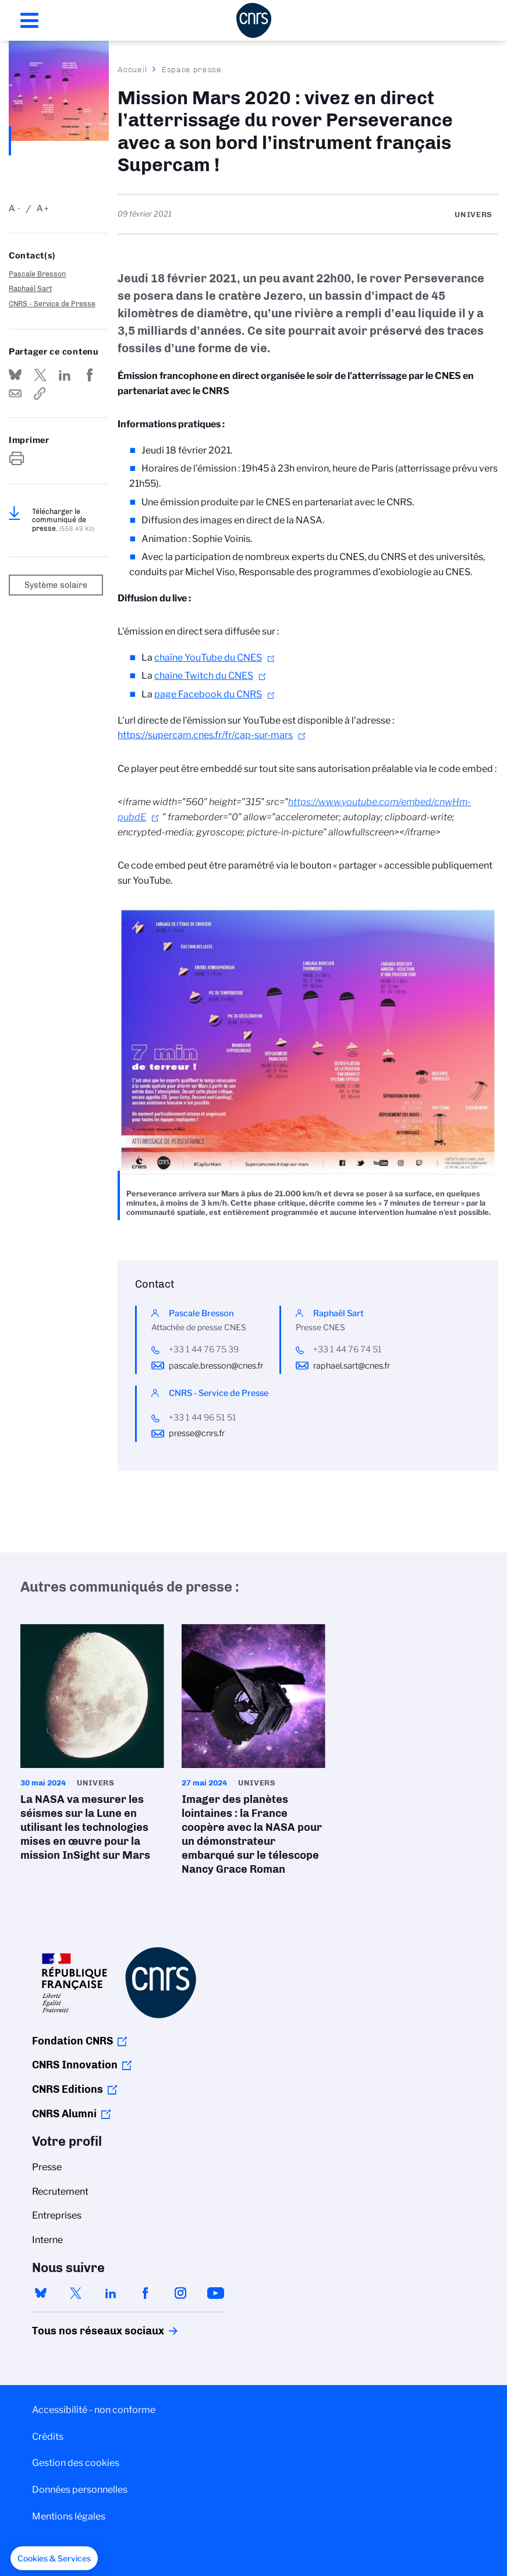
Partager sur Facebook (89, 374)
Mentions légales (68, 2516)
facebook (145, 2293)
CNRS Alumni (64, 2113)
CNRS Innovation (75, 2064)
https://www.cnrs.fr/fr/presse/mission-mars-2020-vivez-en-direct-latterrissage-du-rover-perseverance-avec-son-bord (40, 393)
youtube (215, 2293)
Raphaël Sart (30, 288)
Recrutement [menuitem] (60, 2191)
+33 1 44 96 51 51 (202, 1417)
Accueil (133, 69)
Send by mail (15, 393)
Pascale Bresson (37, 274)
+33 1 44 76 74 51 (347, 1349)
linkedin (110, 2293)
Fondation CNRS (72, 2041)
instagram (180, 2293)
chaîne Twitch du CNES (203, 675)
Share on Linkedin (64, 374)
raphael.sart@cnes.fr (351, 1365)
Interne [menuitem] (47, 2239)
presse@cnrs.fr (197, 1433)
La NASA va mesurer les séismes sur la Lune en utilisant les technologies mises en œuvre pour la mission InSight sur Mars (92, 1746)
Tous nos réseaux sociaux (78, 2331)
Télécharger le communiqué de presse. (63, 520)
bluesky (40, 2293)
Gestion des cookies (75, 2462)
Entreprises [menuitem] (56, 2215)
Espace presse (192, 69)
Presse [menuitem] (47, 2167)
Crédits (47, 2436)
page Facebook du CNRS (208, 694)
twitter (75, 2293)
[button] (54, 2558)
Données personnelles (79, 2489)
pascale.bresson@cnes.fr (216, 1365)
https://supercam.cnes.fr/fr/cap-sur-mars (205, 734)
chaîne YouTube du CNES (208, 657)
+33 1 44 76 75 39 (204, 1349)
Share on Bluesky (15, 374)
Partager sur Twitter (40, 374)
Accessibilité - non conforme (93, 2409)
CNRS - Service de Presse (52, 303)
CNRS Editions (67, 2089)
